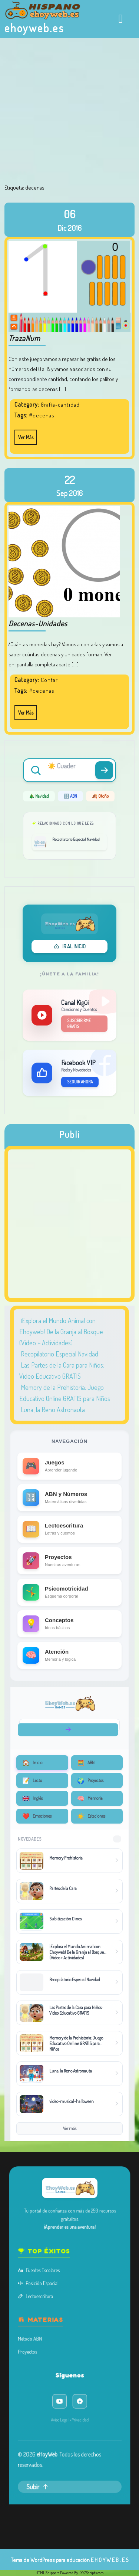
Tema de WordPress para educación (50, 2559)
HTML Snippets (47, 2572)
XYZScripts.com (92, 2572)
